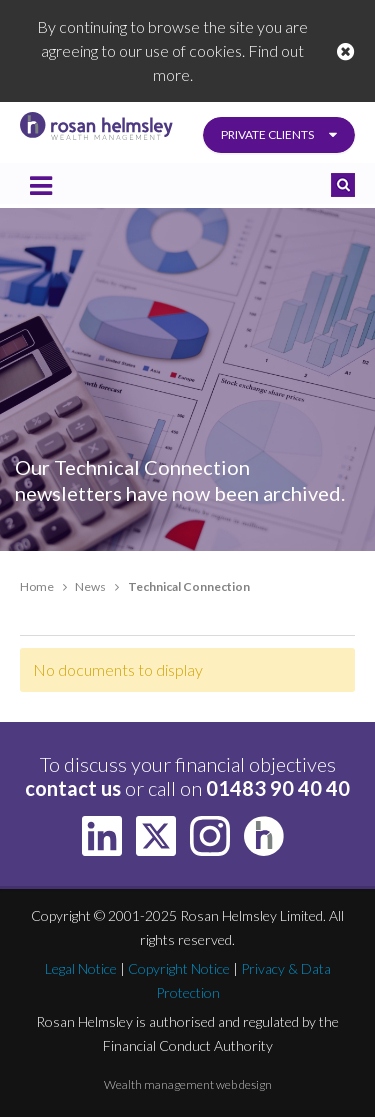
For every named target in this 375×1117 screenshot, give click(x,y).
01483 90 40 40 (278, 788)
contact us (73, 788)
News (90, 586)
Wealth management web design (188, 1084)
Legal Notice (81, 968)
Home (37, 586)
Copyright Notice (179, 968)
